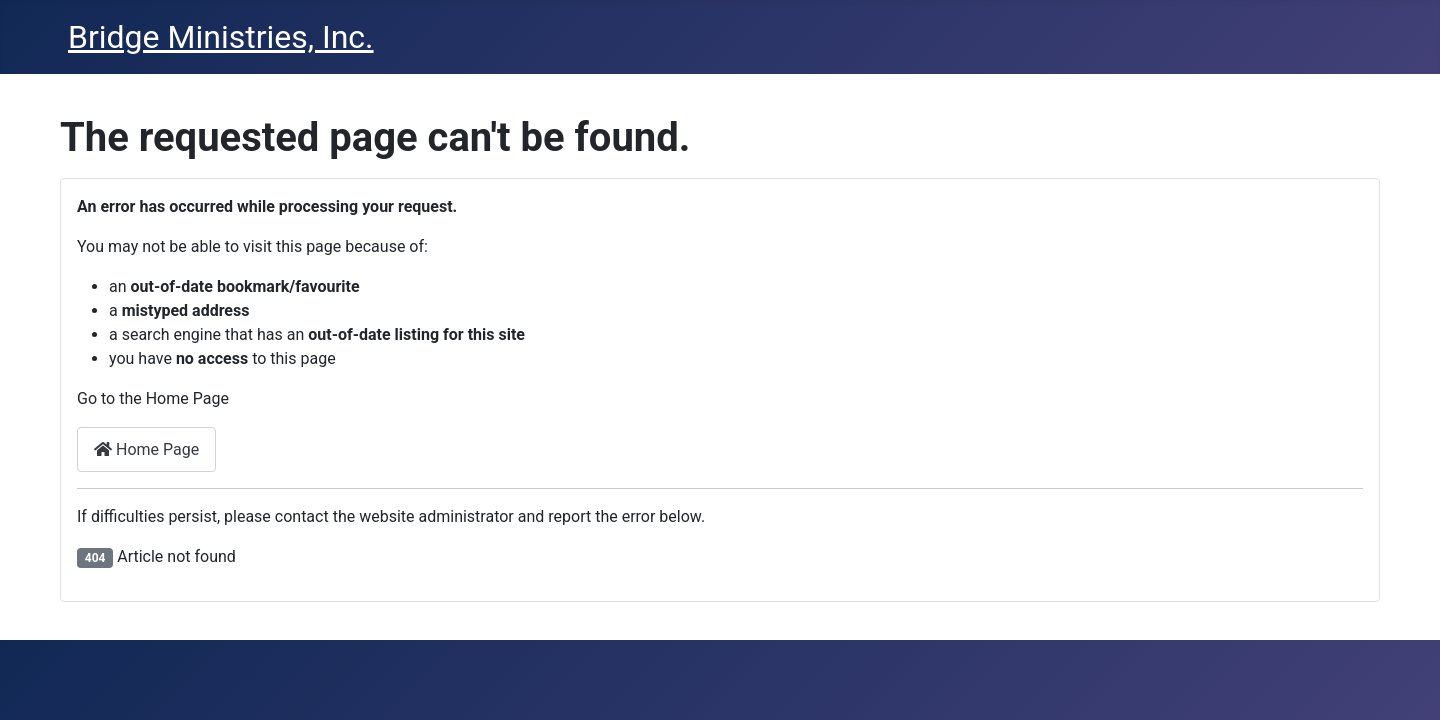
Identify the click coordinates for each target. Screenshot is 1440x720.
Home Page (146, 449)
